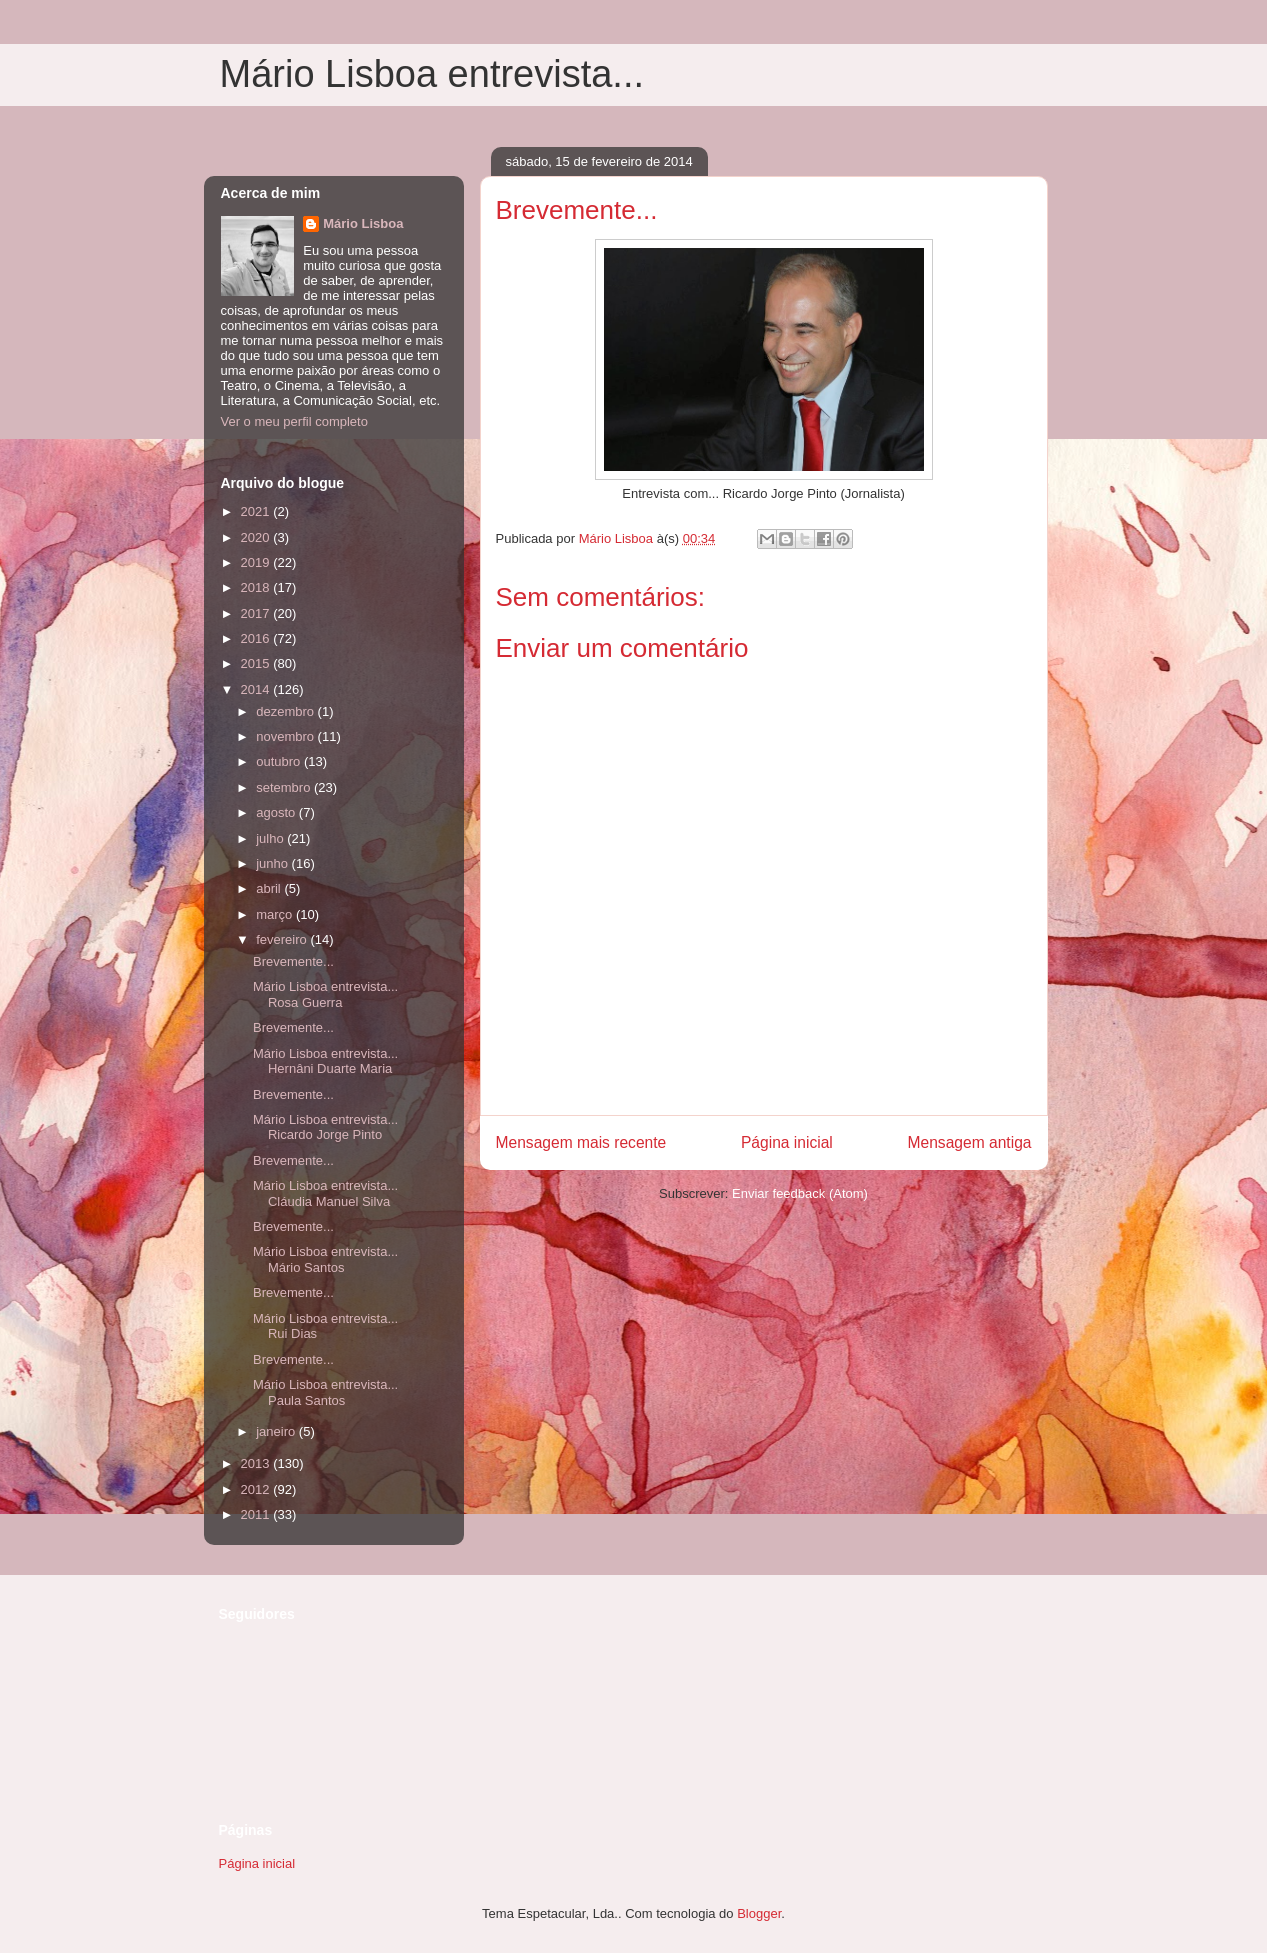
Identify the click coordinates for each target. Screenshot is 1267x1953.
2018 (257, 587)
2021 (257, 511)
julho (271, 838)
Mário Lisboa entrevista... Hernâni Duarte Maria (325, 1061)
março (276, 914)
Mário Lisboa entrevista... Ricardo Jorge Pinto (325, 1127)
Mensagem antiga (970, 1142)
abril (270, 888)
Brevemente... (293, 961)
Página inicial (787, 1142)
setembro (285, 787)
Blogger (759, 1913)
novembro (286, 736)
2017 (257, 613)
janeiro (277, 1431)
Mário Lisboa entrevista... (432, 74)
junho (273, 863)
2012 (257, 1489)
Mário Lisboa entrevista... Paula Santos (325, 1392)
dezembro (286, 711)
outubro (280, 761)
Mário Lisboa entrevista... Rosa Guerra (325, 994)
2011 (257, 1514)
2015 (257, 663)
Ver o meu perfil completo (294, 421)
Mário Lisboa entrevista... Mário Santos (325, 1259)
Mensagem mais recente (581, 1142)
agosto (277, 812)
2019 (257, 562)
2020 (257, 537)
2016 (257, 638)
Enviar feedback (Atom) (800, 1193)
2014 (257, 689)
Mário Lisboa (363, 223)
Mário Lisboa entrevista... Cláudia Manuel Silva (325, 1193)
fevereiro (283, 939)
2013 (257, 1463)
